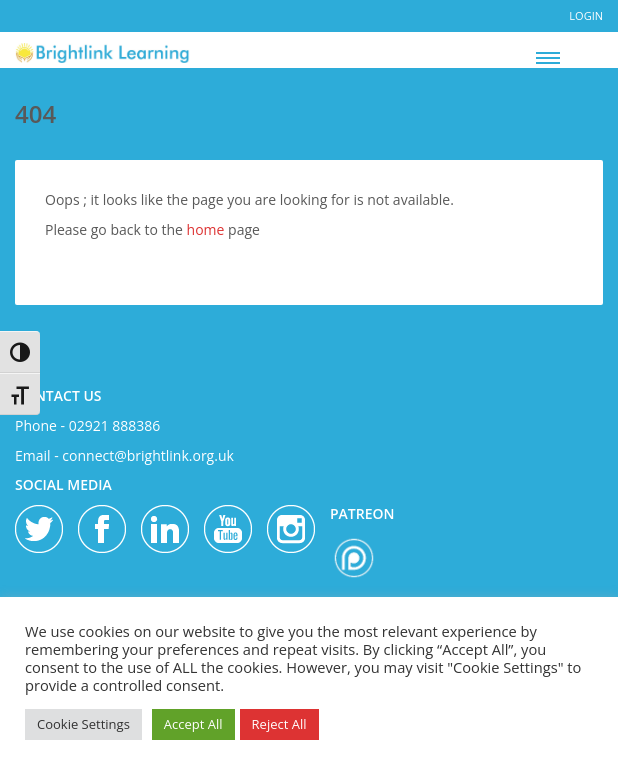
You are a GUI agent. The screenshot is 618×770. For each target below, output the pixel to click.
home (206, 229)
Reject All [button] (279, 724)
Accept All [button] (193, 724)
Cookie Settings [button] (83, 724)
